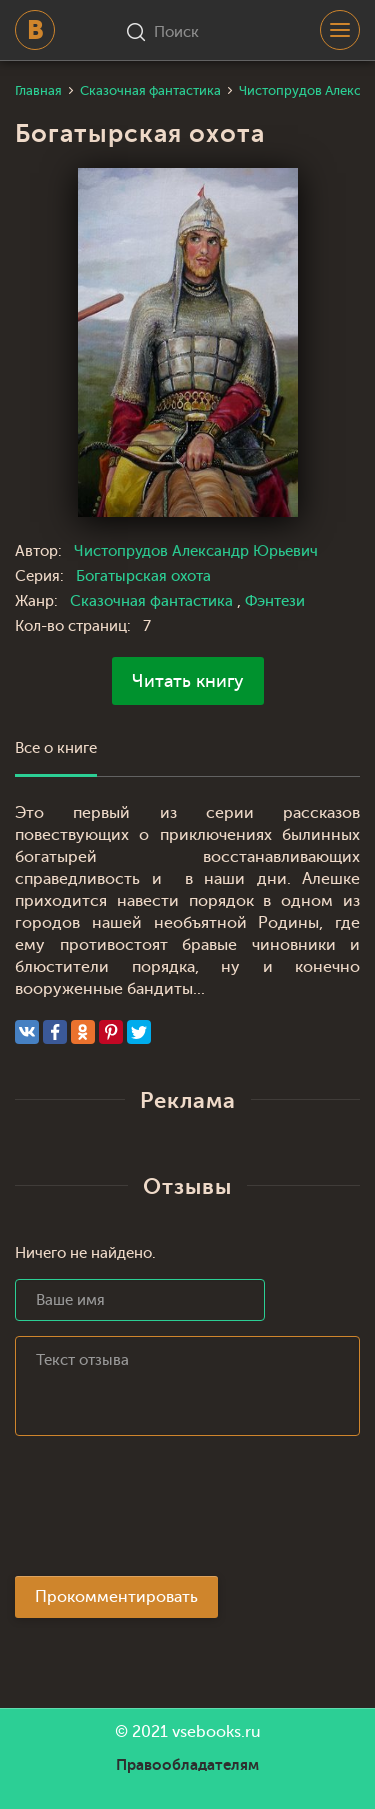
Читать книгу (188, 681)
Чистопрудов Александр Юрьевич (196, 551)
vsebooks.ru (216, 1732)
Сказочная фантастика (153, 601)
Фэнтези (275, 601)
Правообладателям (187, 1765)
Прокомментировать (116, 1597)
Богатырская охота (143, 576)
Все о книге (56, 748)
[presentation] (167, 1512)
